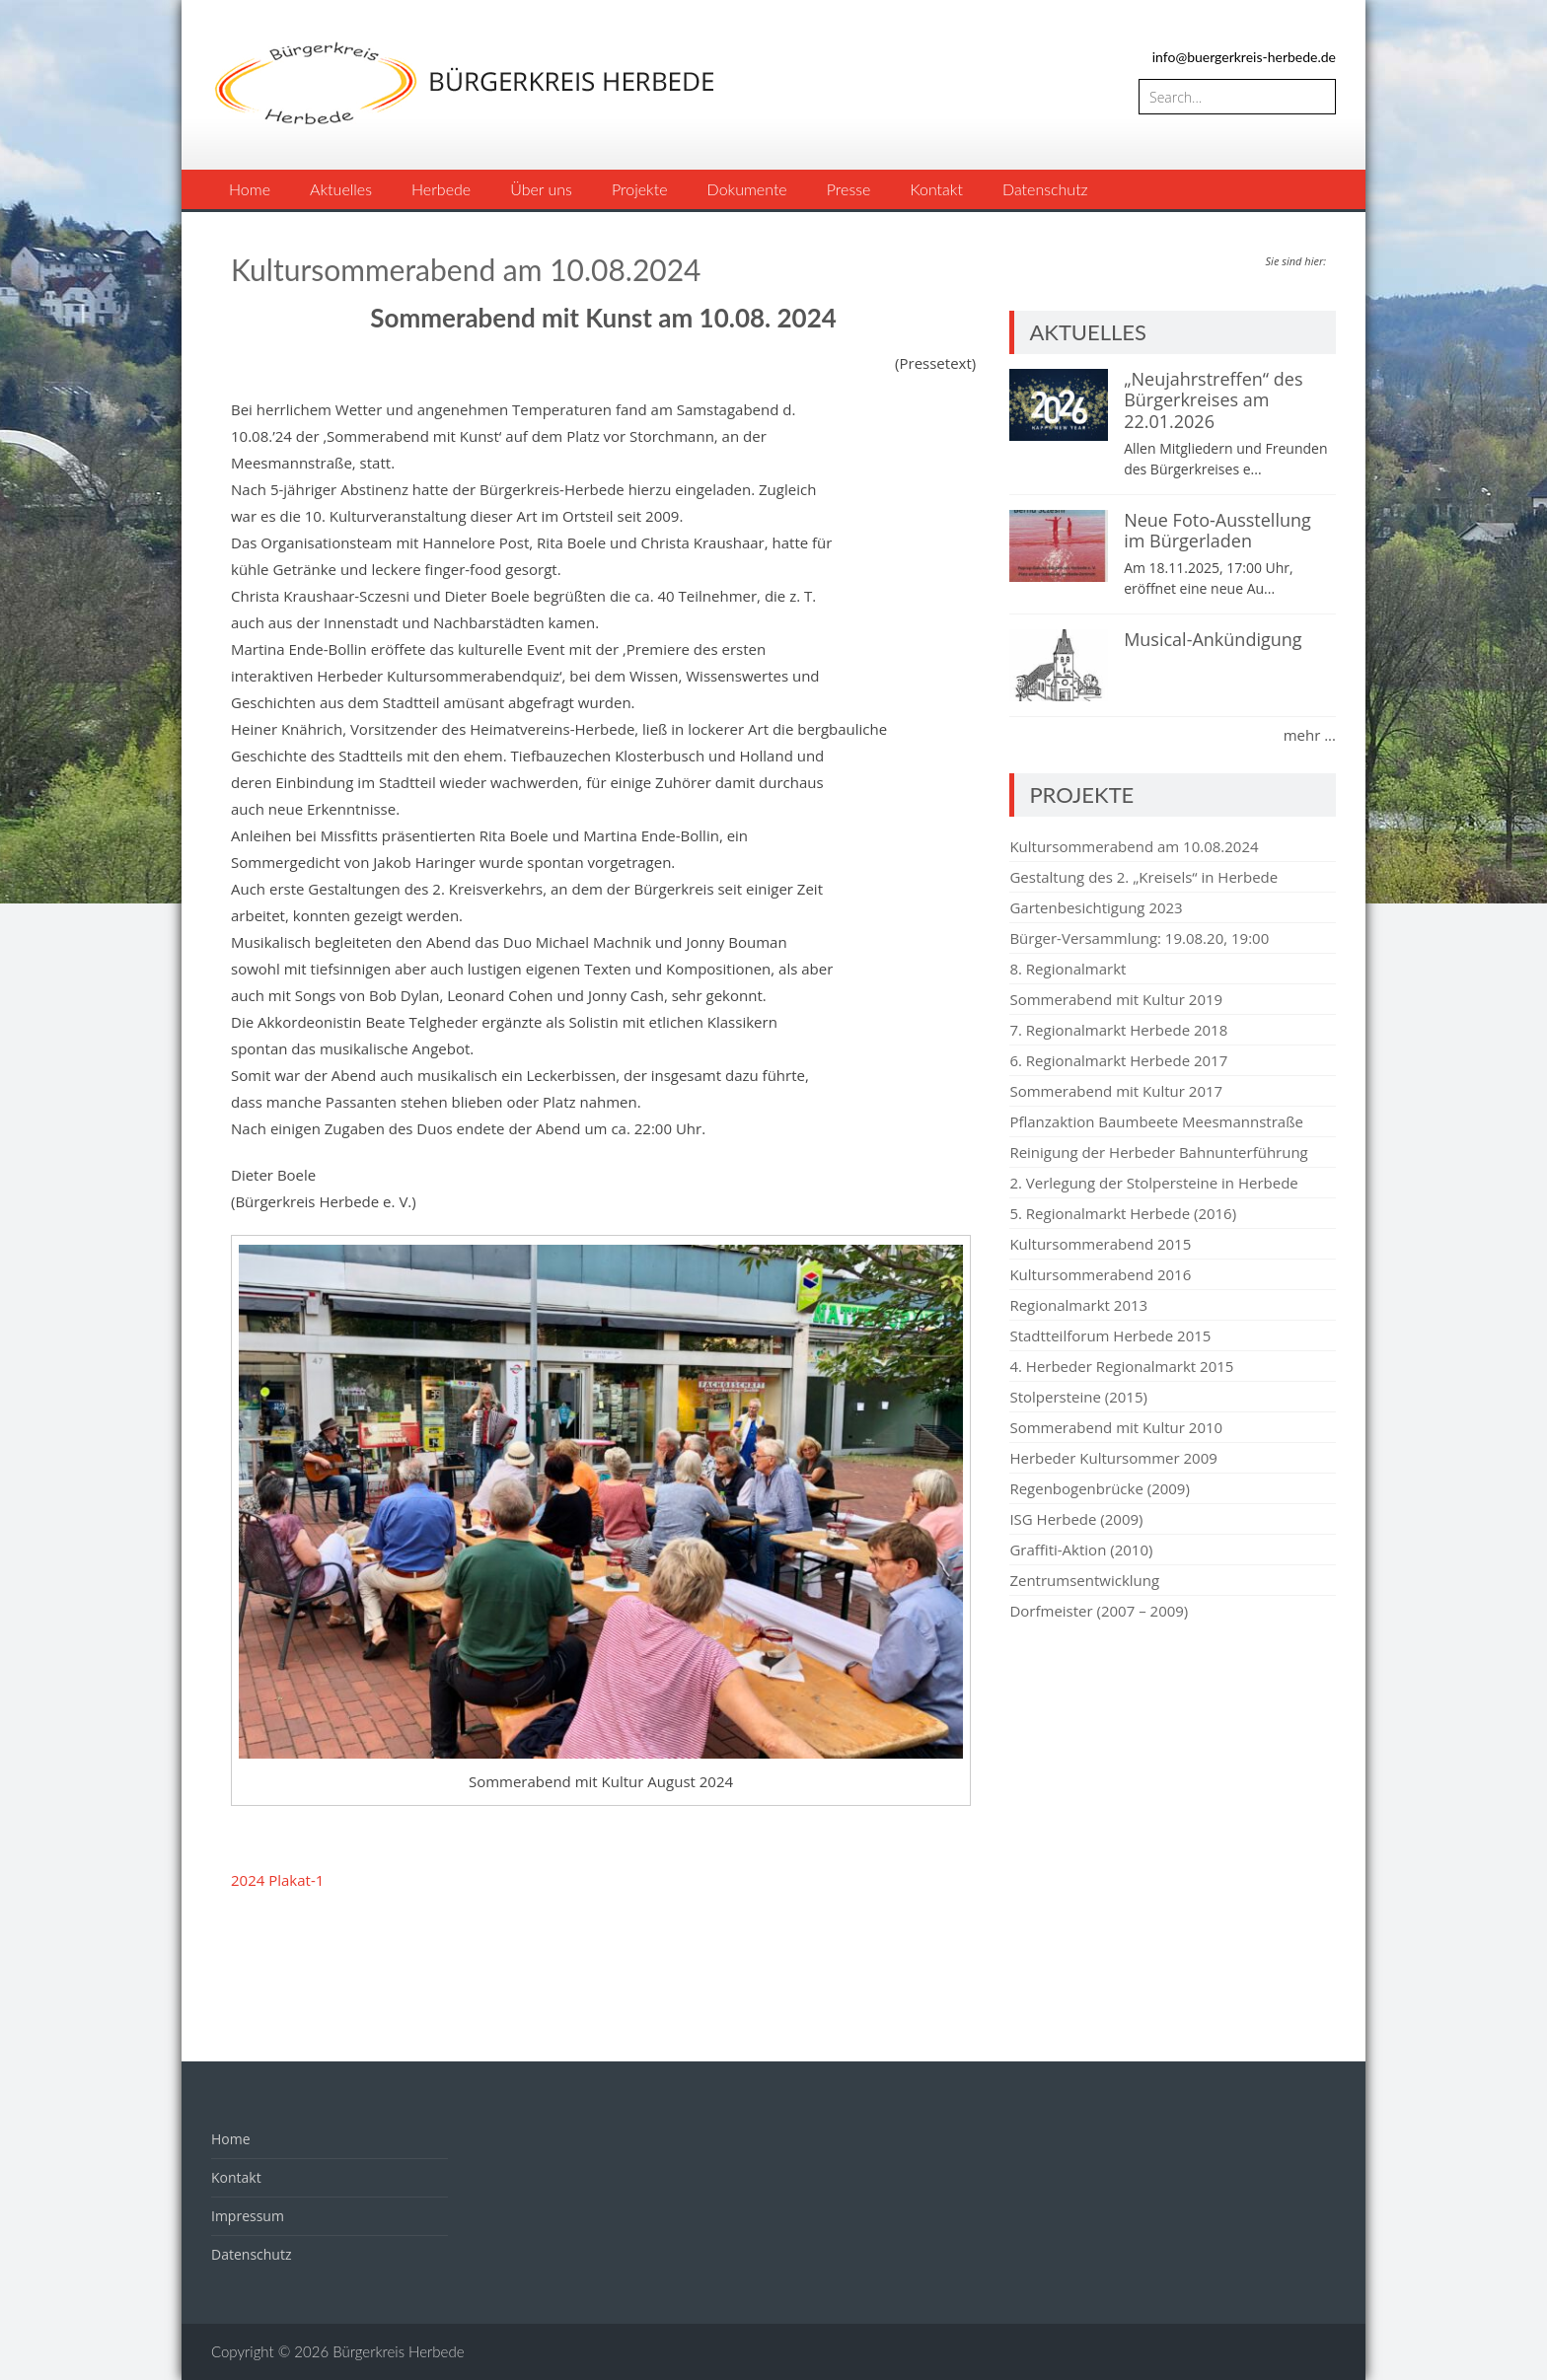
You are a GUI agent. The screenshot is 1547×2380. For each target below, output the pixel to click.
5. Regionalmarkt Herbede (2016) (1122, 1213)
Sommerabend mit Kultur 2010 (1115, 1427)
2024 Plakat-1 (277, 1880)
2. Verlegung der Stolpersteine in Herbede (1153, 1182)
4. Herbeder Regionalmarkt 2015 (1121, 1366)
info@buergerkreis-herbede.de (1244, 56)
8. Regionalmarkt (1067, 968)
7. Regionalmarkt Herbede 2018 (1118, 1030)
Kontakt (936, 189)
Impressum (247, 2215)
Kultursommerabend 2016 (1100, 1274)
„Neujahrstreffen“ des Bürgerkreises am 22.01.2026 (1213, 400)
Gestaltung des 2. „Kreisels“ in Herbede (1143, 877)
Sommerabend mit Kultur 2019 (1115, 999)
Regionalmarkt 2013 (1078, 1305)
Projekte (640, 189)
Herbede (441, 189)
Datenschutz (1045, 189)
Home (249, 189)
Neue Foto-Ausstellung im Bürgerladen (1217, 530)
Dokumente (747, 189)
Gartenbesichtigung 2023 (1095, 907)
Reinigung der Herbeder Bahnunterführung (1158, 1152)
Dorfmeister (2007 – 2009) (1098, 1611)
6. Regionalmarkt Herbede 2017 (1118, 1060)
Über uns (541, 189)
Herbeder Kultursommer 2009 (1112, 1458)
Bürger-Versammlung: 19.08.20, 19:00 (1139, 938)
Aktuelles (341, 189)
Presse (849, 189)
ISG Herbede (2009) (1075, 1519)
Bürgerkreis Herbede (398, 2351)
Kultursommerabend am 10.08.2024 (1133, 846)
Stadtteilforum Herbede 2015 (1110, 1335)
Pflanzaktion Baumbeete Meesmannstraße (1156, 1121)
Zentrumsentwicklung (1084, 1580)
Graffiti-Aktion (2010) (1080, 1549)
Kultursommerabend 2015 (1100, 1244)
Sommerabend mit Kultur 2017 (1115, 1091)
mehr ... (1310, 735)
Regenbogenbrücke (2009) (1099, 1488)
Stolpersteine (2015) (1078, 1396)
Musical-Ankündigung (1212, 639)
